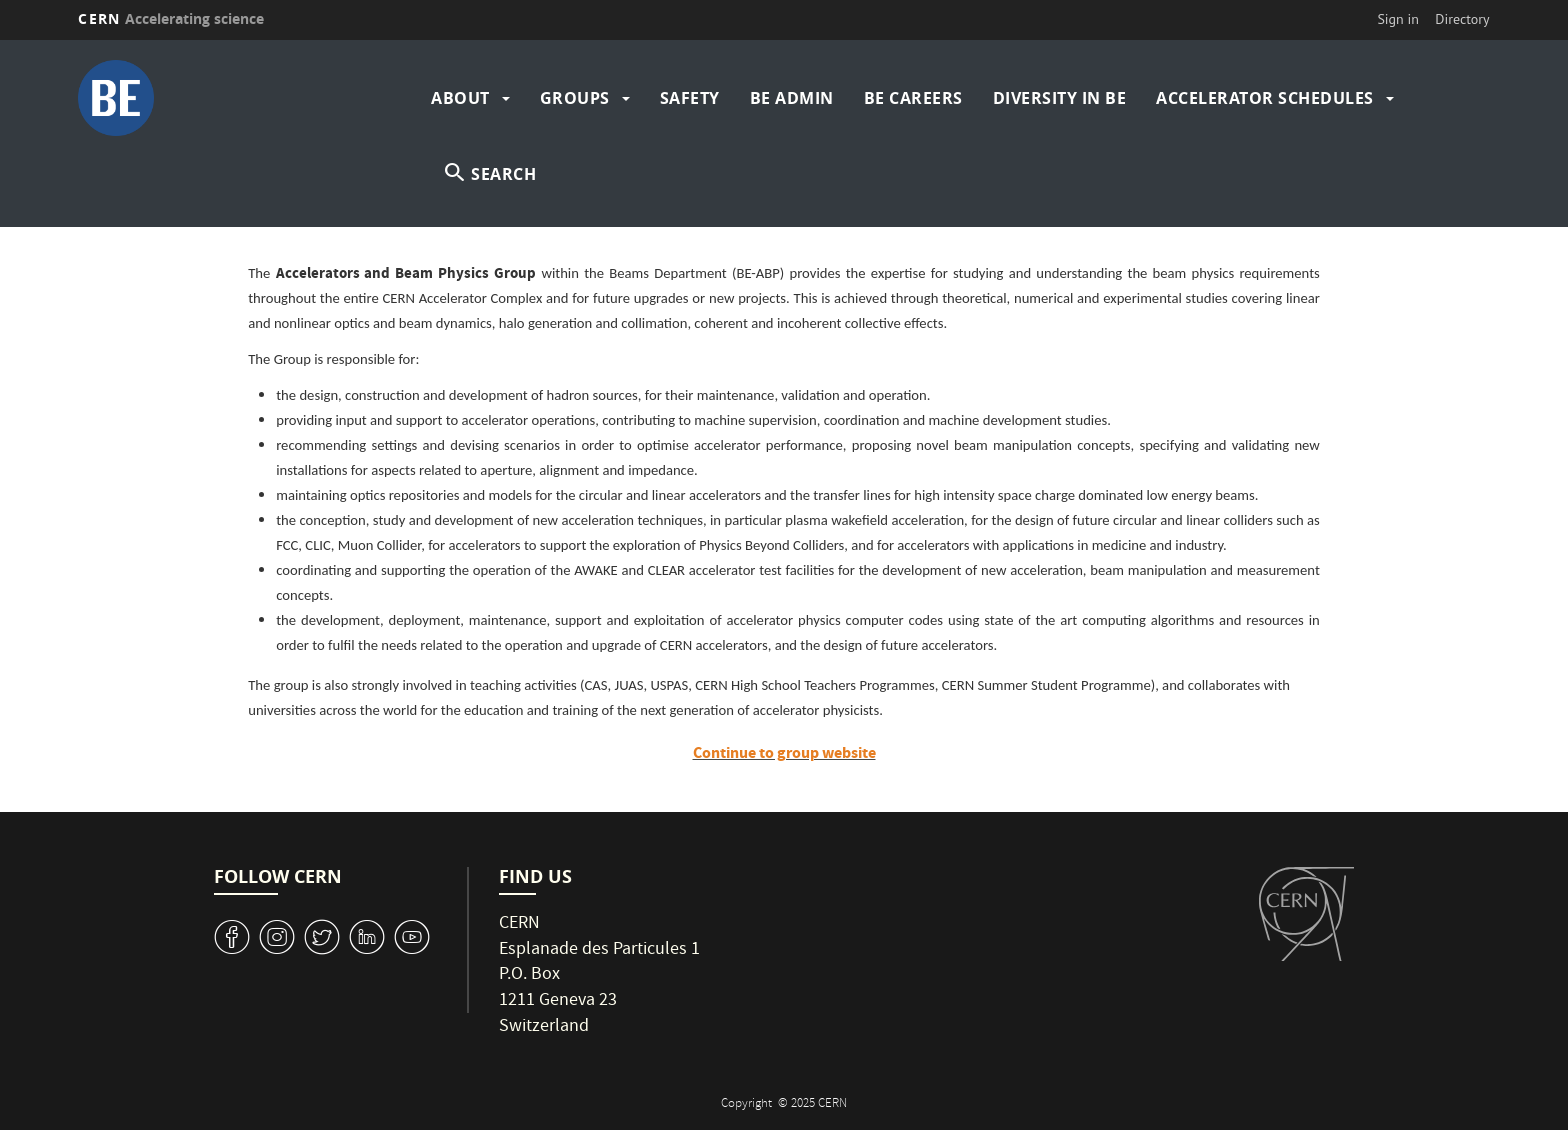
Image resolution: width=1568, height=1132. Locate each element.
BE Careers (913, 98)
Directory (1462, 19)
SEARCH (503, 174)
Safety (690, 98)
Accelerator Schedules (1265, 98)
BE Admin (792, 98)
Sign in (1398, 19)
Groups (575, 98)
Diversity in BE (1060, 98)
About (460, 98)
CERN (171, 18)
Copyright (748, 1104)
